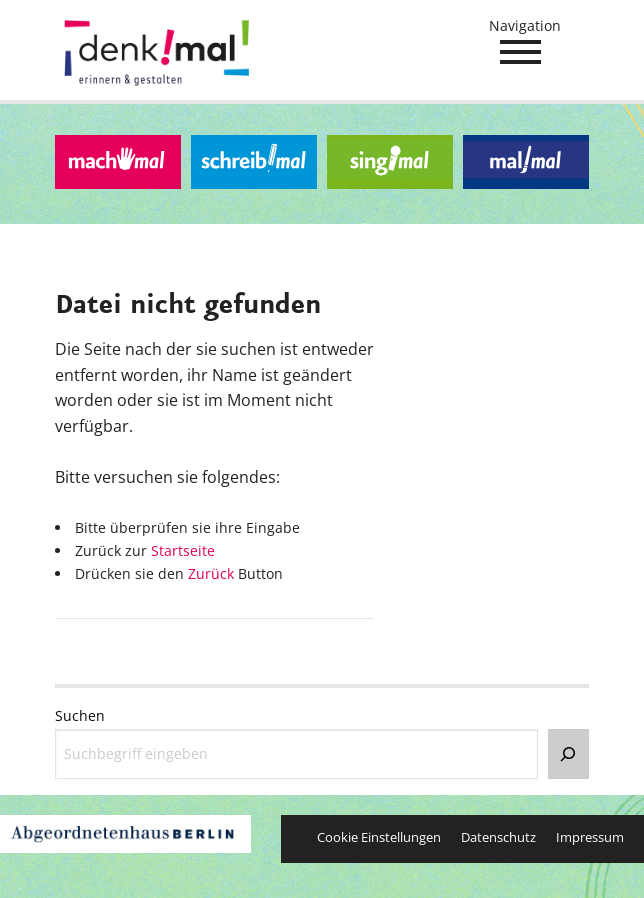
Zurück (211, 573)
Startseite (183, 550)
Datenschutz (498, 837)
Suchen (80, 715)
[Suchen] (568, 754)
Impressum (590, 837)
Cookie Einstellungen (379, 837)
